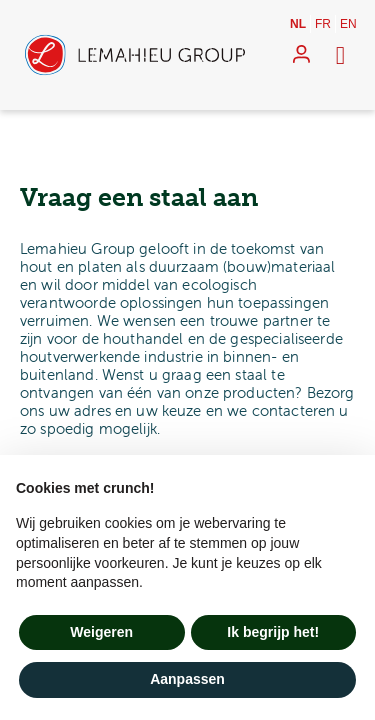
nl (298, 24)
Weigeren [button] (101, 632)
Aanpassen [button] (187, 679)
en (348, 24)
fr (323, 24)
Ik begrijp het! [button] (273, 632)
